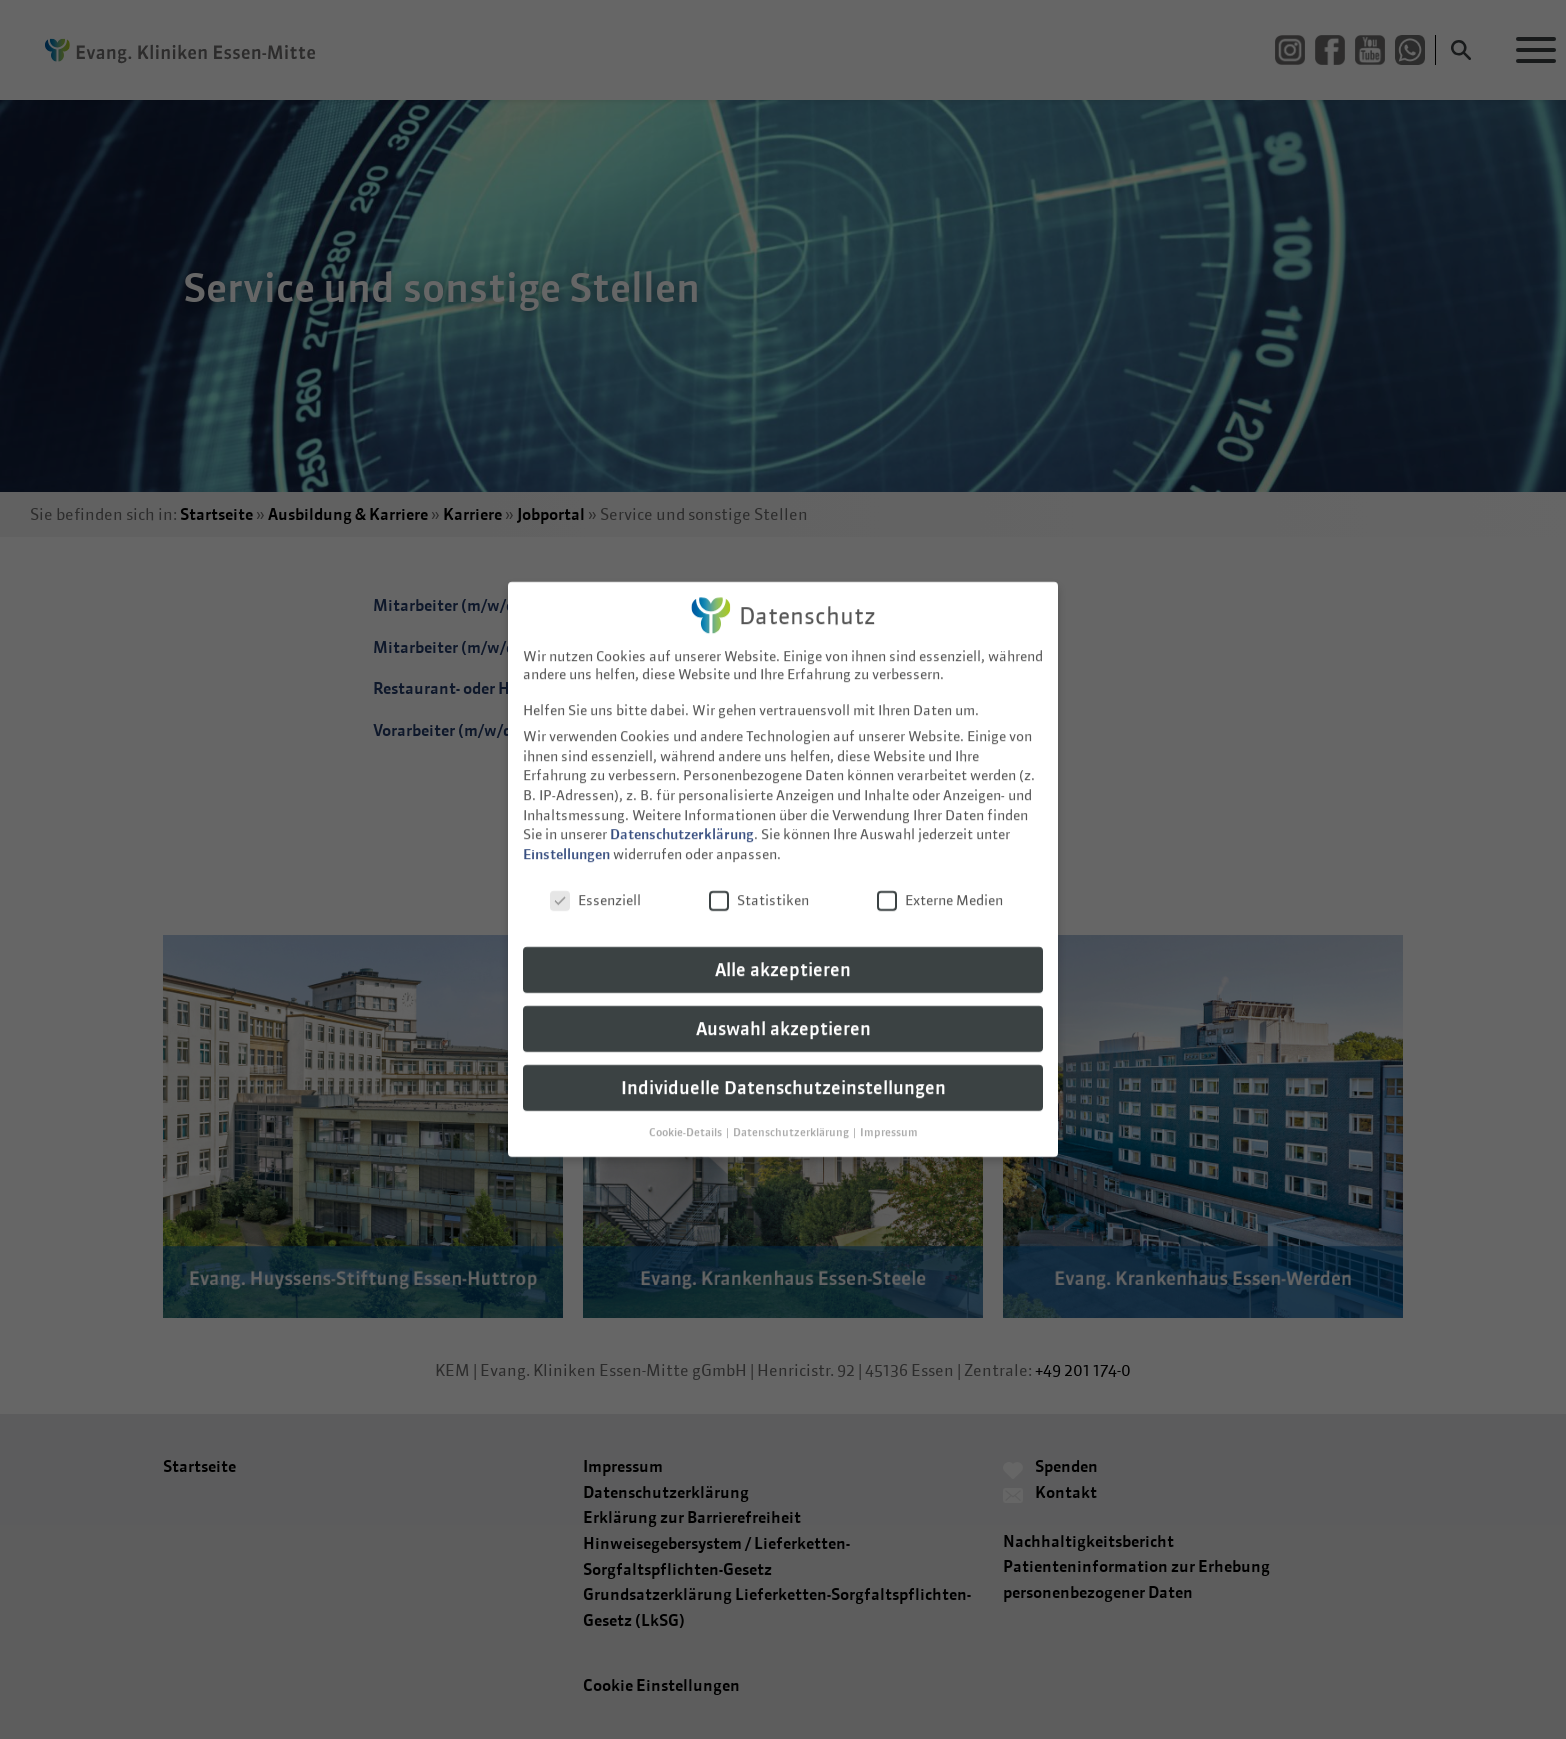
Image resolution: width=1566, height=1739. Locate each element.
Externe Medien (940, 886)
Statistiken (759, 886)
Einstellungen (566, 840)
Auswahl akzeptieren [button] (783, 1014)
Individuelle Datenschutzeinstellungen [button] (783, 1073)
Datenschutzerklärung (682, 820)
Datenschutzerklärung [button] (792, 1118)
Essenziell (595, 886)
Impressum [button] (889, 1118)
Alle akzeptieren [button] (783, 955)
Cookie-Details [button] (686, 1118)
